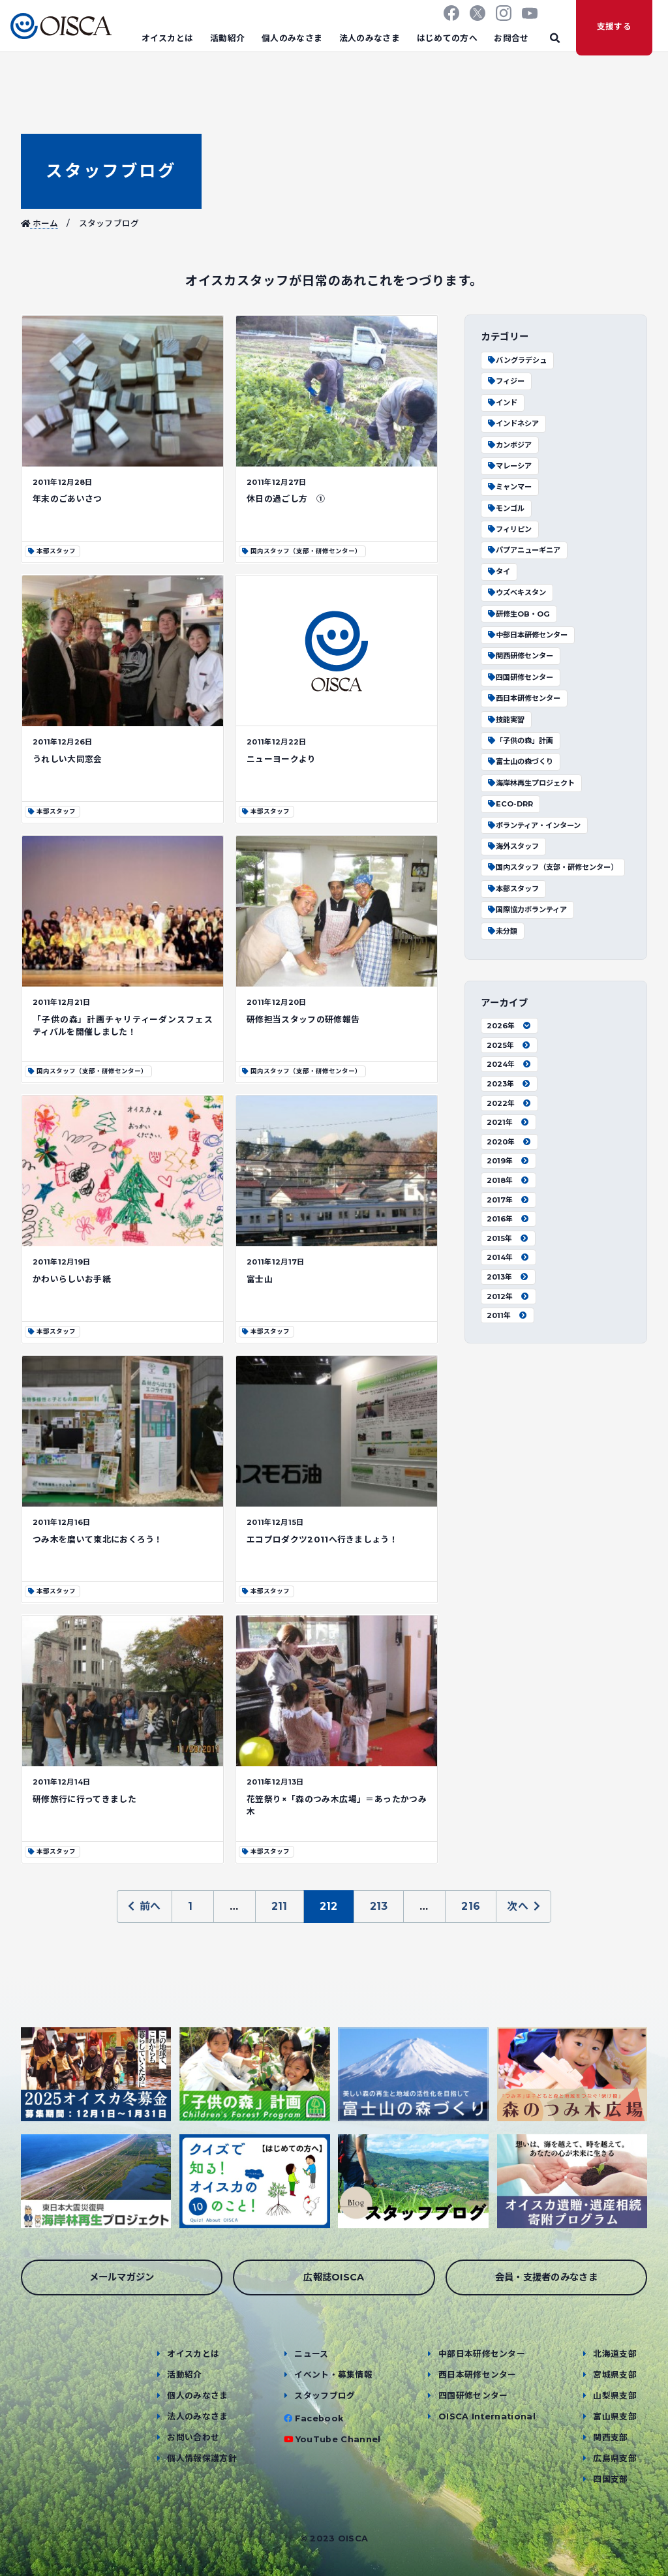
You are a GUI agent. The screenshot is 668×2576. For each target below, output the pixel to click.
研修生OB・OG (518, 614)
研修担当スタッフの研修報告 (303, 1019)
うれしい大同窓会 (67, 759)
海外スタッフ (513, 846)
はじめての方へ (447, 38)
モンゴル (505, 508)
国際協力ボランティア (527, 909)
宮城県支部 (615, 2375)
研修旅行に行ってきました (84, 1799)
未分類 (502, 931)
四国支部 (610, 2479)
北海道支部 (615, 2354)
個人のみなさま (292, 38)
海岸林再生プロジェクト (531, 783)
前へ (144, 1906)
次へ (523, 1906)
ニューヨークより (281, 759)
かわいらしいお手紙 (72, 1279)
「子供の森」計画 (520, 740)
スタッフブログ (111, 171)
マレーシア (509, 465)
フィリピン (509, 529)
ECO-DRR (510, 803)
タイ (498, 571)
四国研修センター (520, 677)
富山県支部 (615, 2416)
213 (379, 1906)
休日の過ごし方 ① (286, 499)
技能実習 (505, 719)
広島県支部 (615, 2458)
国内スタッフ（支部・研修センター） (552, 867)
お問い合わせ (193, 2437)
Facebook (319, 2418)
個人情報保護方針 (202, 2458)
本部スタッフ (513, 888)
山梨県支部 (615, 2395)
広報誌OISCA (334, 2277)
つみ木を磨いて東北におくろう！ (98, 1539)
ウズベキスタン (516, 592)
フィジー (505, 381)
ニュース (311, 2354)
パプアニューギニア (523, 550)
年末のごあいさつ (67, 499)
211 (279, 1906)
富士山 (260, 1279)
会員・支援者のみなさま (546, 2277)
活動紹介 (227, 38)
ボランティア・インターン (534, 825)
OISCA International (487, 2416)
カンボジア (509, 445)
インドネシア (513, 423)
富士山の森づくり (520, 761)
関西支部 (610, 2437)
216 (470, 1906)
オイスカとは (168, 38)
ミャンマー (509, 486)
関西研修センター (520, 655)
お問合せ (511, 38)
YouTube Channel (338, 2439)
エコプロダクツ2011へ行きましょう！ (322, 1539)
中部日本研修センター (527, 634)
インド (502, 402)
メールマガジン (122, 2277)
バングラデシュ (517, 360)
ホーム (40, 223)
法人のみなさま (369, 38)
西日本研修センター (523, 698)
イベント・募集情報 (333, 2375)
